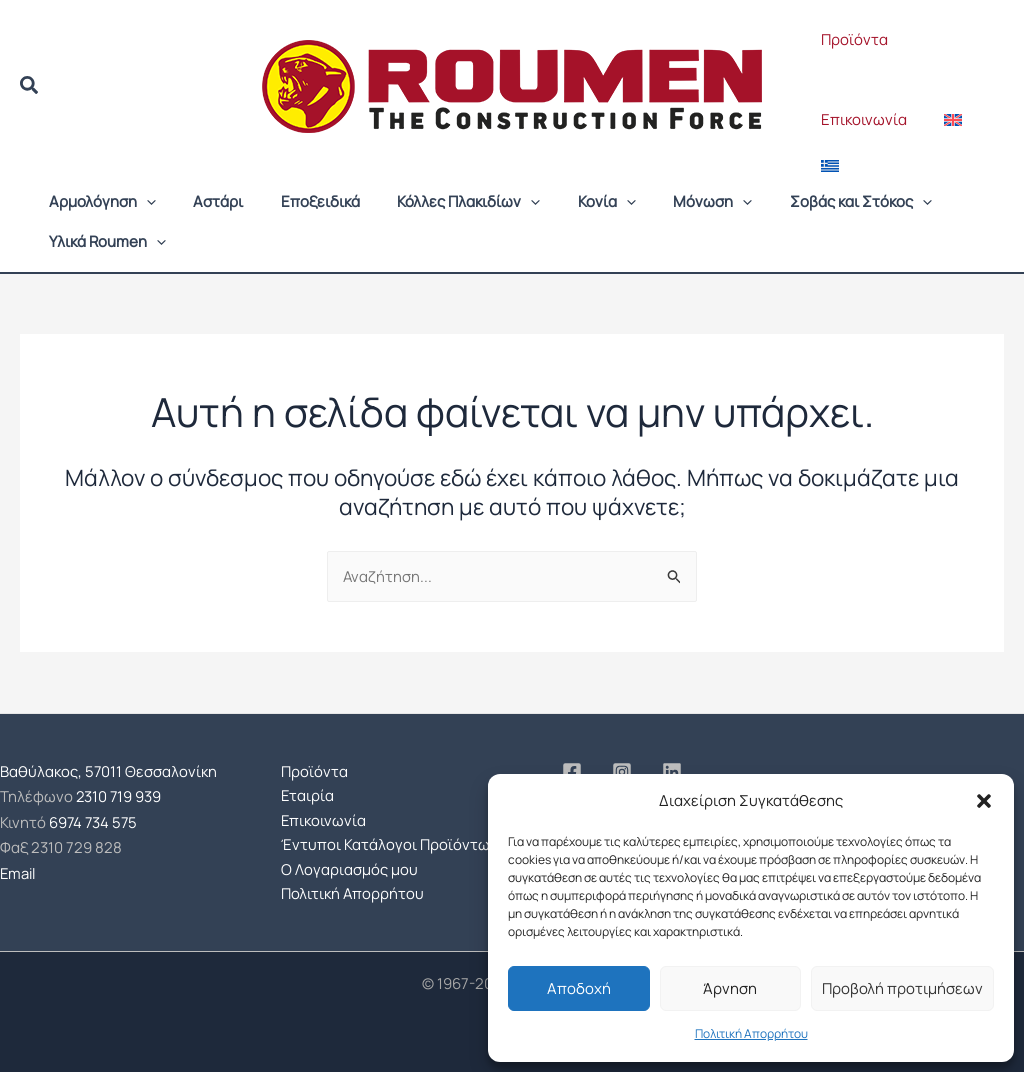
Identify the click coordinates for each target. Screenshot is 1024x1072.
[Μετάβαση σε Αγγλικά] (942, 120)
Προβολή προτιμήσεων (902, 988)
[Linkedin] (672, 771)
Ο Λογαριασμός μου (349, 868)
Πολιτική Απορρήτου (751, 1033)
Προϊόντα (850, 39)
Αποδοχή (579, 988)
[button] (984, 801)
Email (19, 868)
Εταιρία (308, 794)
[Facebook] (572, 771)
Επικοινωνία (860, 119)
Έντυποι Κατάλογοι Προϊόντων (389, 843)
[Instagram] (622, 771)
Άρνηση (730, 988)
